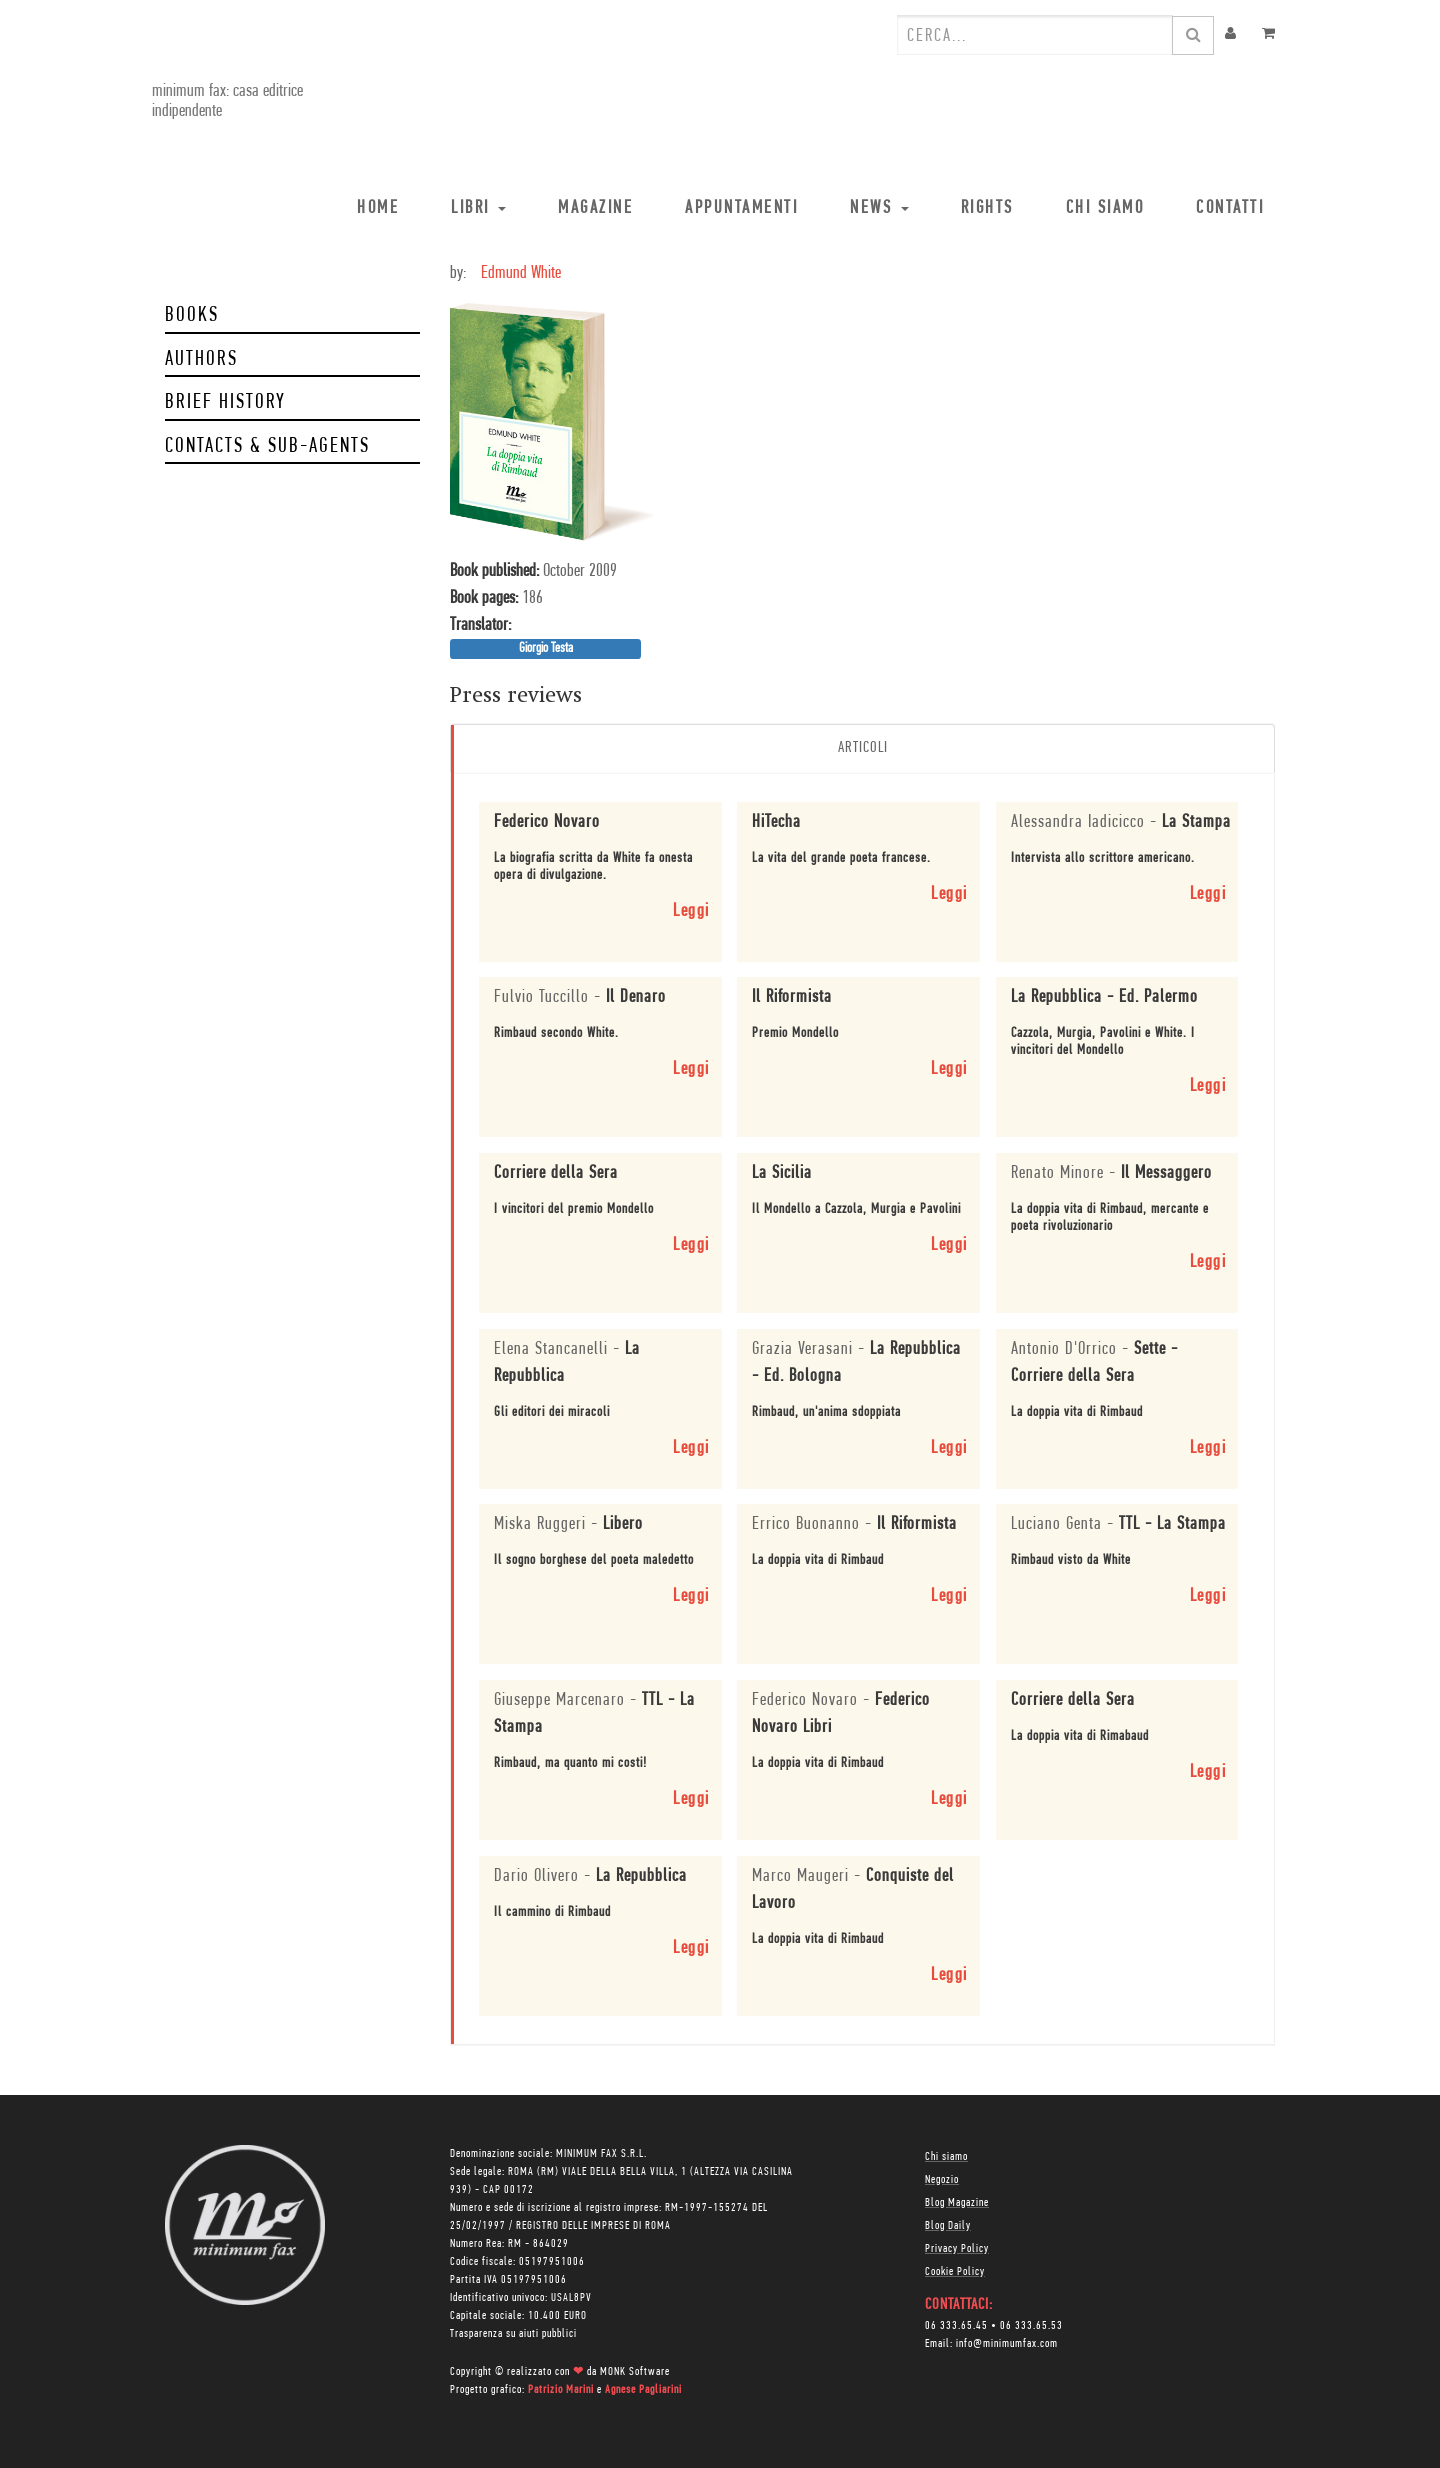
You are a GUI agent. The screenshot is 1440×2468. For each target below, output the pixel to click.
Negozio (942, 2179)
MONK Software (635, 2371)
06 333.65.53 (1031, 2325)
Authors (201, 359)
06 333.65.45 (956, 2325)
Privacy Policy (957, 2248)
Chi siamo (946, 2156)
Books (192, 315)
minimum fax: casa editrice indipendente (225, 101)
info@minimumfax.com (1007, 2343)
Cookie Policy (955, 2271)
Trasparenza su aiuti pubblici (513, 2333)
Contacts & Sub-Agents (267, 446)
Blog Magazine (957, 2202)
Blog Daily (948, 2225)
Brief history (225, 402)
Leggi (691, 910)
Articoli (863, 748)
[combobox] (1035, 35)
